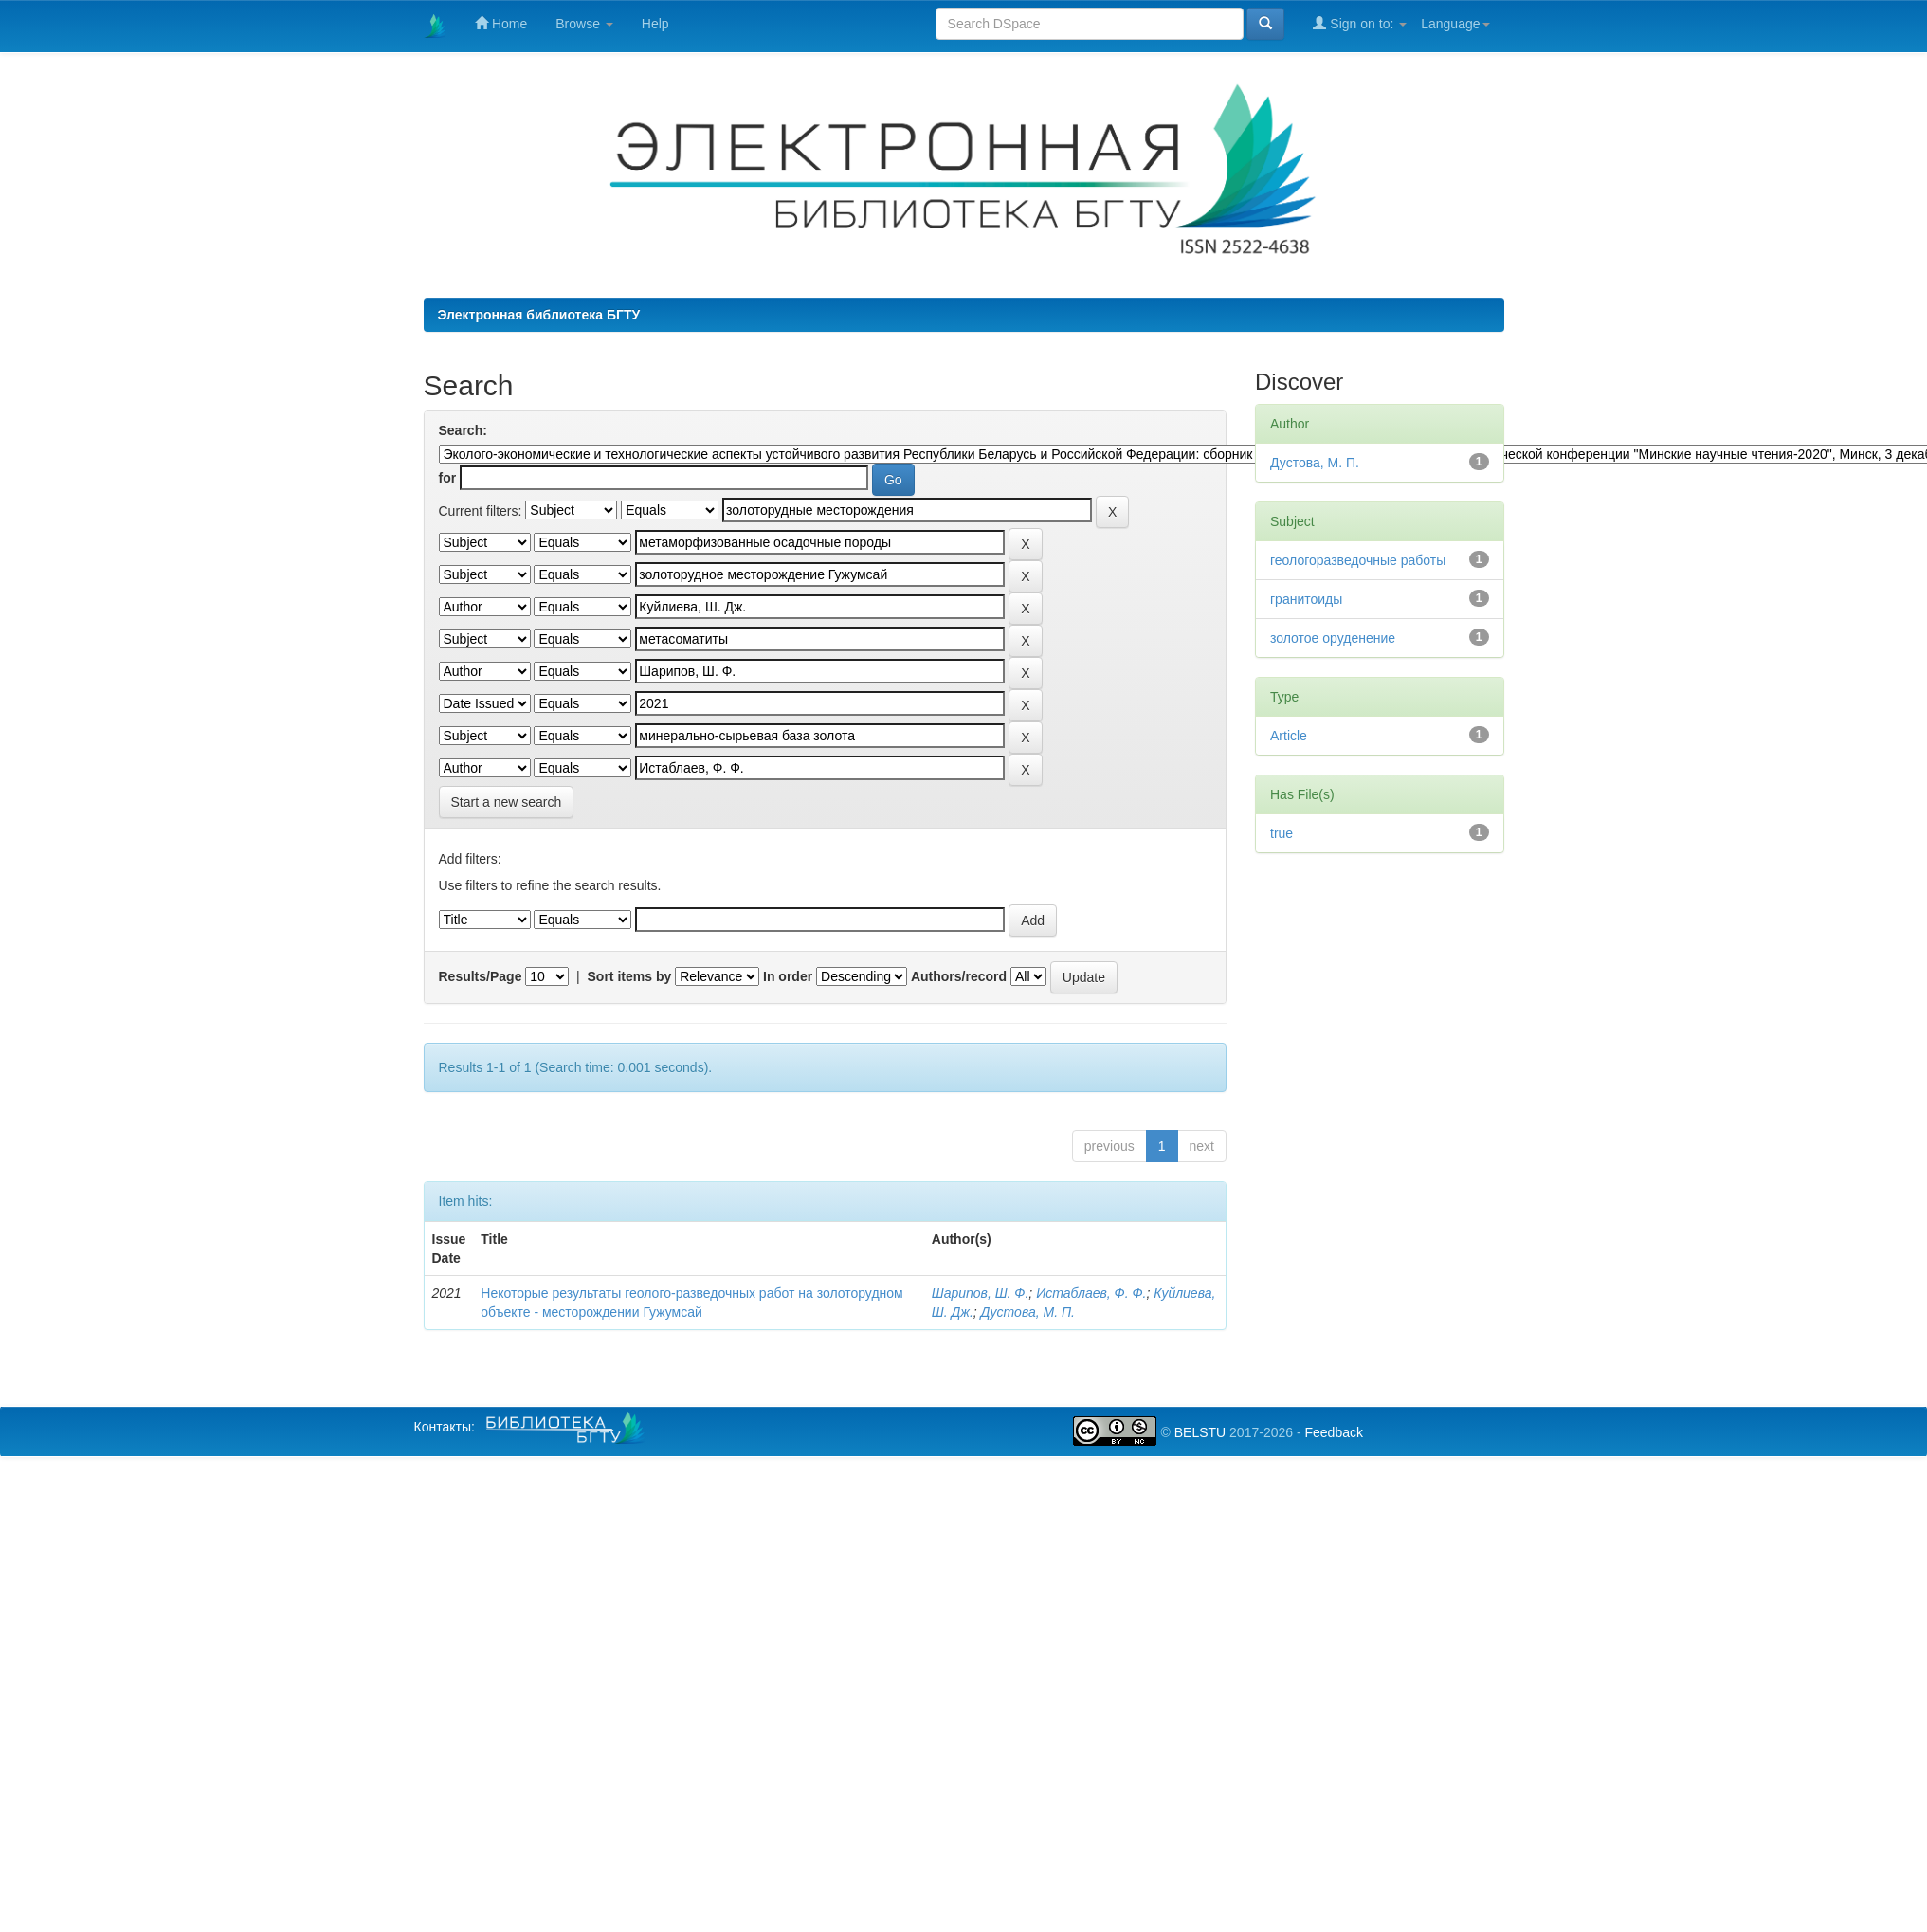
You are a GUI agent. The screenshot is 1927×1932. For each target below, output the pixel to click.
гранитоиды (1306, 599)
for (448, 477)
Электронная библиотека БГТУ (539, 314)
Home (501, 23)
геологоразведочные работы (1357, 560)
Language (1455, 23)
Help (655, 23)
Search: (463, 430)
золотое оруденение (1332, 638)
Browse (584, 23)
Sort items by (630, 976)
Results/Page (480, 976)
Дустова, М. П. (1028, 1312)
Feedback (1333, 1432)
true (1281, 833)
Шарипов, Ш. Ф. (980, 1293)
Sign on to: (1360, 23)
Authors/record (959, 976)
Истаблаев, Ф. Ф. (1091, 1293)
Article (1288, 735)
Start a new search (506, 802)
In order (787, 976)
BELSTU (1200, 1432)
